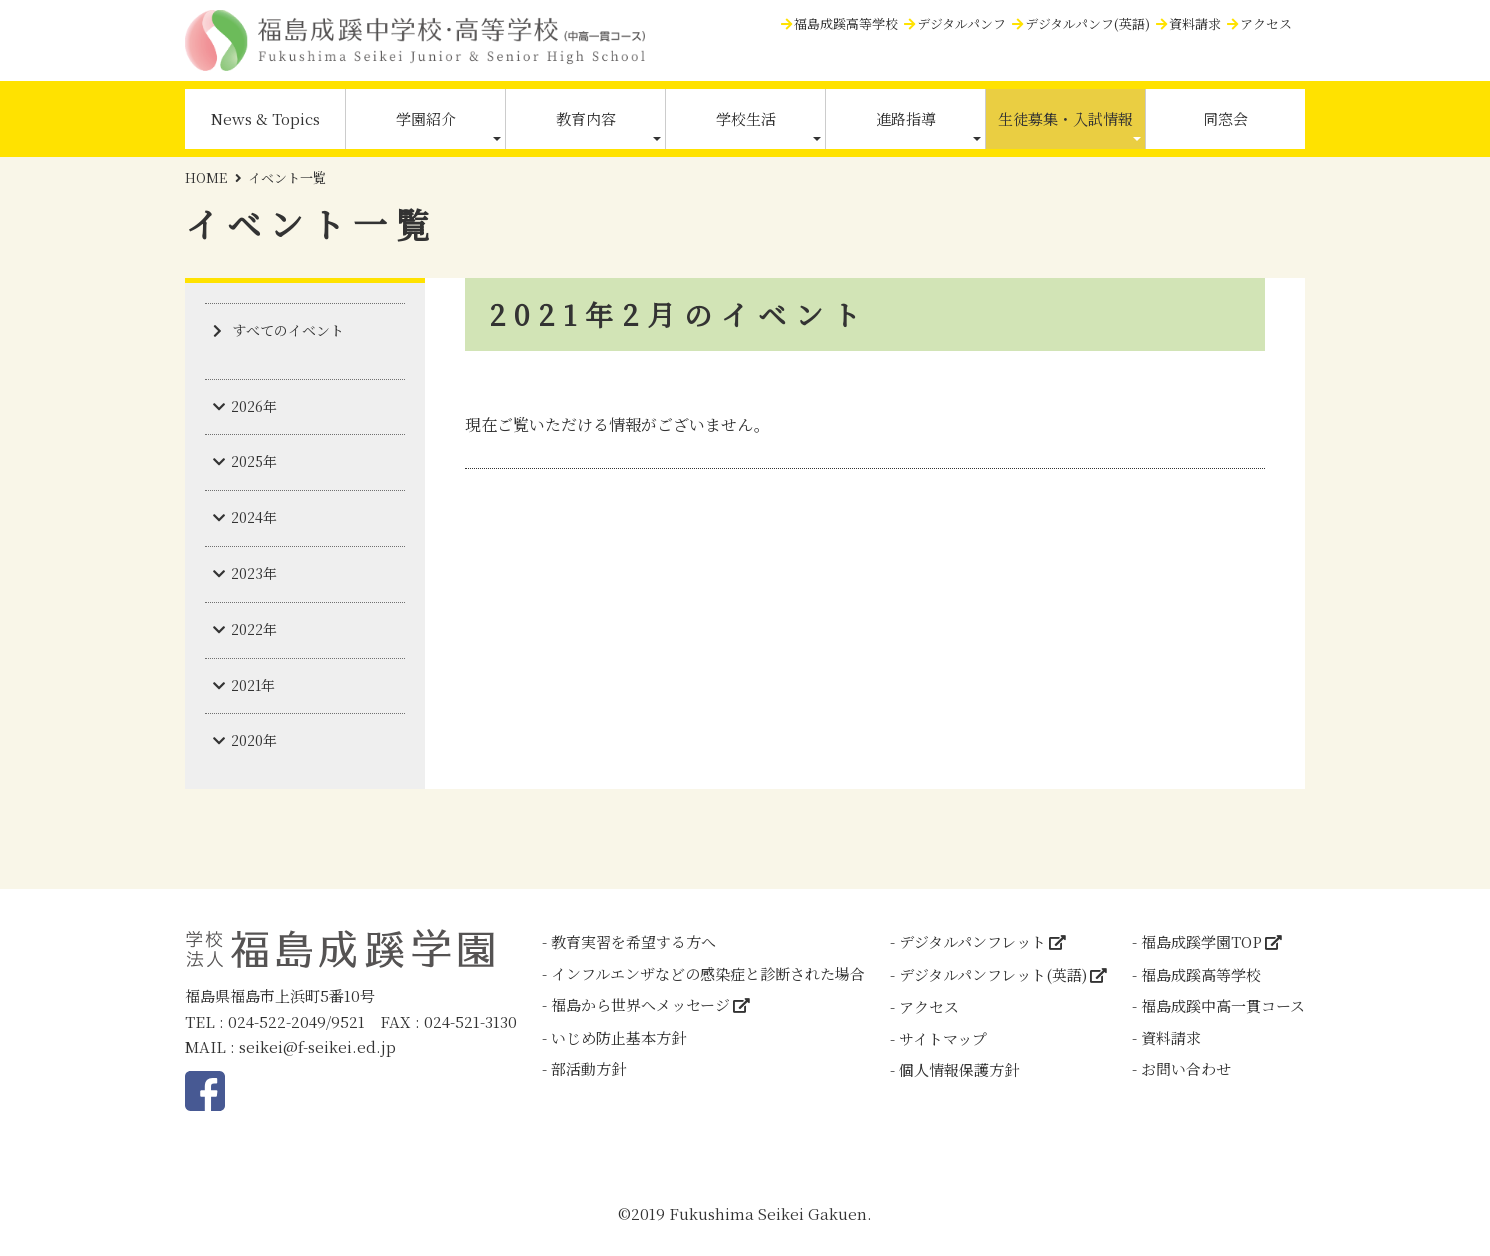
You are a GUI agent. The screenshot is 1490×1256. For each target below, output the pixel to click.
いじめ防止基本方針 (618, 1037)
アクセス (1266, 23)
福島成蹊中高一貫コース (1223, 1005)
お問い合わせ (1186, 1068)
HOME (206, 177)
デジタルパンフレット (972, 941)
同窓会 (1225, 118)
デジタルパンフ (961, 23)
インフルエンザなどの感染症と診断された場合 (708, 973)
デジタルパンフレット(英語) (993, 974)
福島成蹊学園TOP (1201, 941)
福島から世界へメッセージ (640, 1004)
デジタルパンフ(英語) (1087, 23)
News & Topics (265, 118)
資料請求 (1195, 23)
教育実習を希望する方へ (633, 941)
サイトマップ (943, 1038)
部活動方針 (588, 1068)
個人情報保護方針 (959, 1069)
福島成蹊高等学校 (846, 23)
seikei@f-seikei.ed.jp (317, 1046)
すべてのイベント (288, 330)
